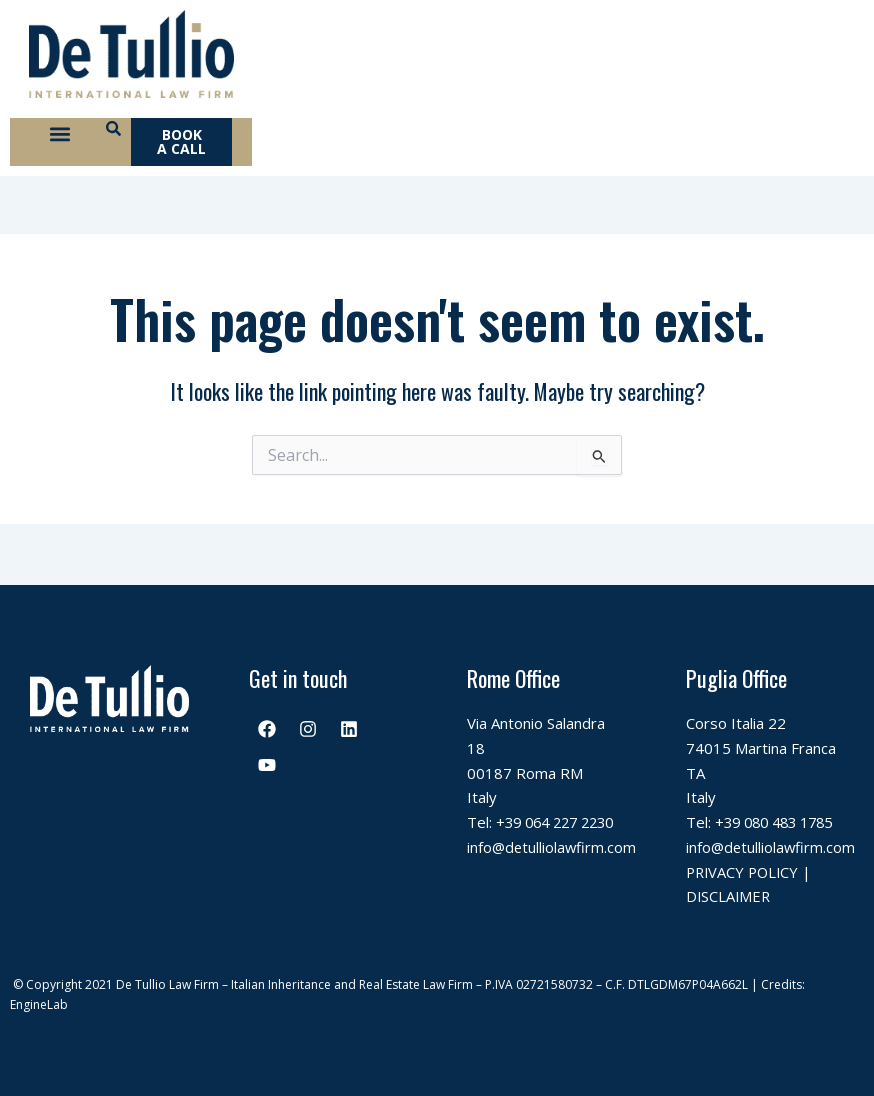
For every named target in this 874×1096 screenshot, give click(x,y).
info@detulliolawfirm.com (553, 847)
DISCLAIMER (729, 896)
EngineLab (39, 1004)
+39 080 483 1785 (779, 822)
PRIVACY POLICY (745, 872)
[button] (59, 136)
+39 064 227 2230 (560, 822)
